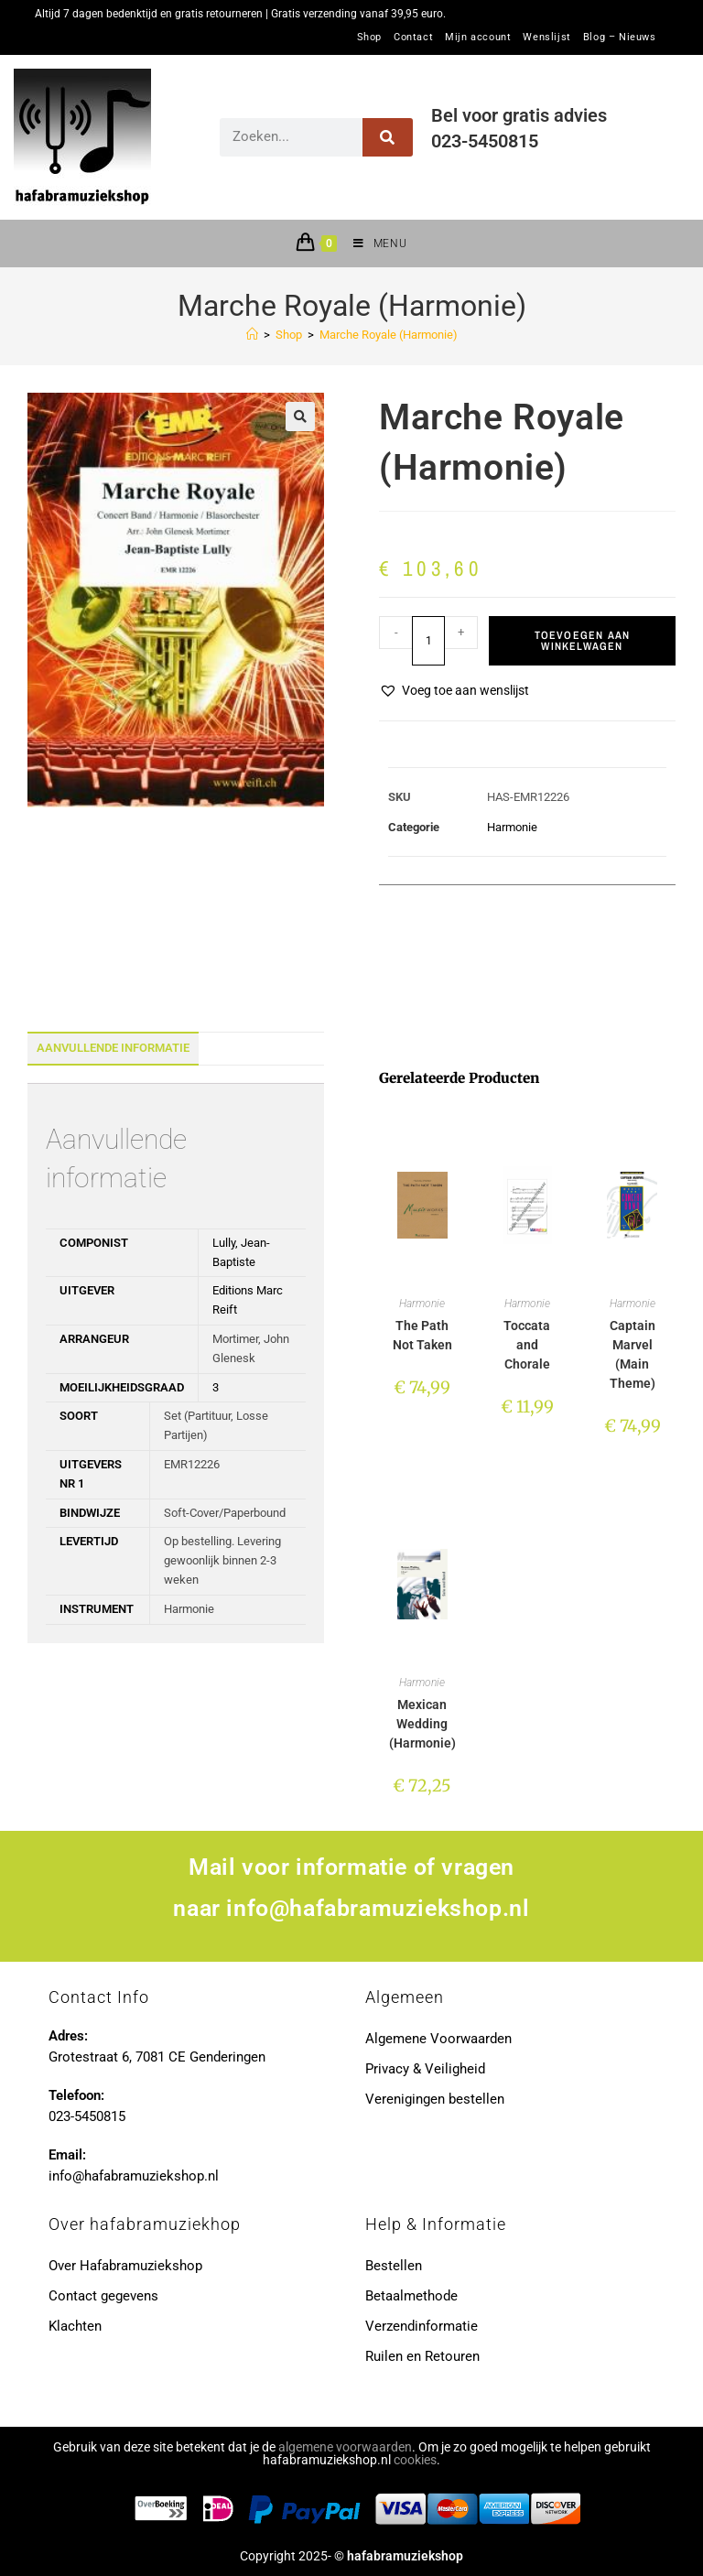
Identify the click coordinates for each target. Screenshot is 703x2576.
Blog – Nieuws (619, 37)
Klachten (75, 2326)
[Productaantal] (428, 641)
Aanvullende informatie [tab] (113, 1048)
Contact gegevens (103, 2296)
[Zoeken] (387, 137)
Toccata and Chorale (526, 1344)
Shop (369, 37)
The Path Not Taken (422, 1335)
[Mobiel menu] (373, 243)
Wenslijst (546, 37)
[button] (300, 416)
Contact (413, 37)
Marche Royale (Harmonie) (388, 334)
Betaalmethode (411, 2296)
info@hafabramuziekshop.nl (377, 1908)
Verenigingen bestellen (434, 2099)
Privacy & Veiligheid (425, 2069)
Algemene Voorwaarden (438, 2038)
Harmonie (512, 827)
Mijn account (478, 37)
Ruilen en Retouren (422, 2356)
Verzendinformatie (421, 2326)
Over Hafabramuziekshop (125, 2265)
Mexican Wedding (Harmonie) (422, 1723)
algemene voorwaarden (345, 2447)
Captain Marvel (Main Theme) (632, 1354)
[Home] (252, 334)
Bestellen (393, 2265)
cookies (415, 2459)
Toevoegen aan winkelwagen (583, 641)
